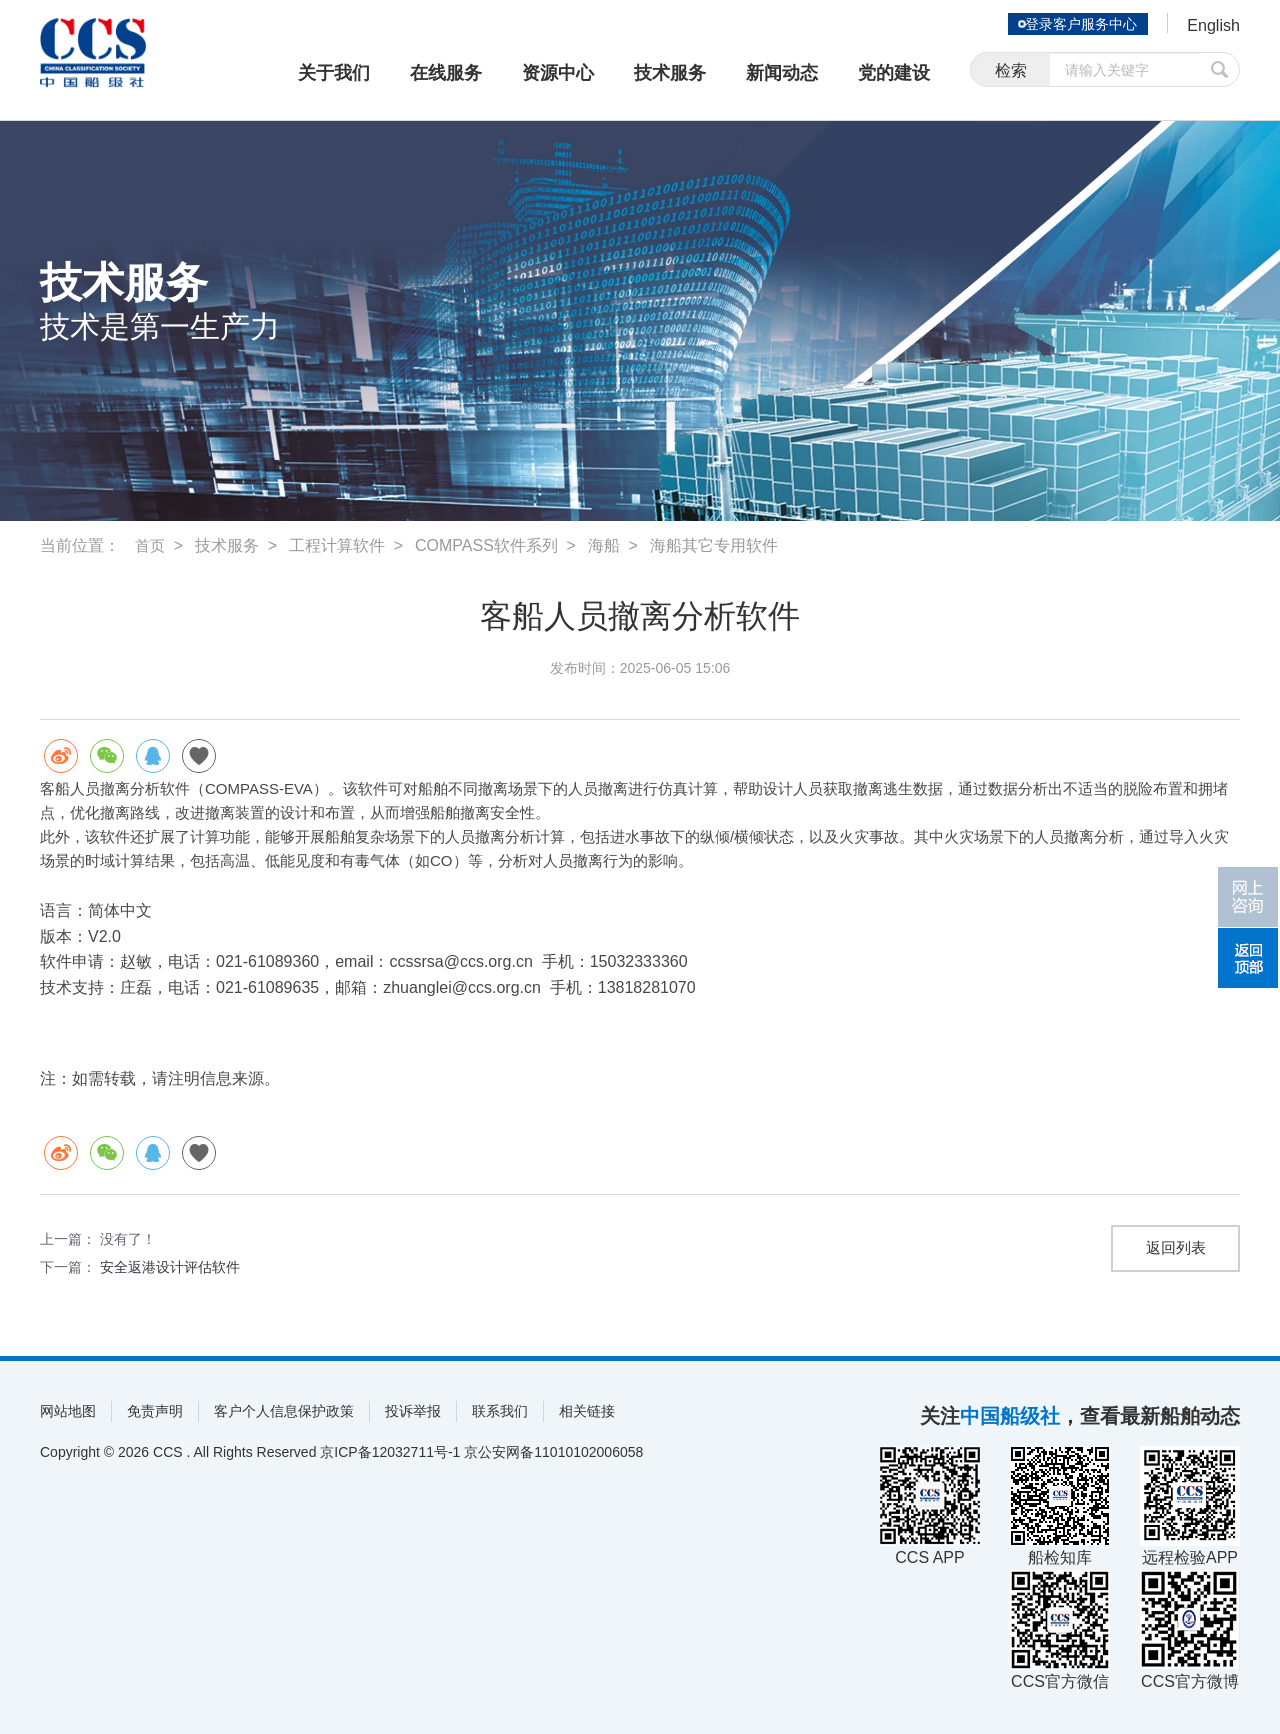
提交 (1220, 72)
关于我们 (334, 73)
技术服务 (670, 73)
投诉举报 (413, 1411)
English (1210, 26)
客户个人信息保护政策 (284, 1411)
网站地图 (68, 1411)
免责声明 (155, 1411)
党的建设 (894, 73)
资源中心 (558, 73)
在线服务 (446, 73)
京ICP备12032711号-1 (390, 1452)
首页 (151, 545)
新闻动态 (782, 73)
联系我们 (500, 1411)
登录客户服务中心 (1074, 24)
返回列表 (1176, 1248)
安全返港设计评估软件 (170, 1267)
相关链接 (587, 1411)
